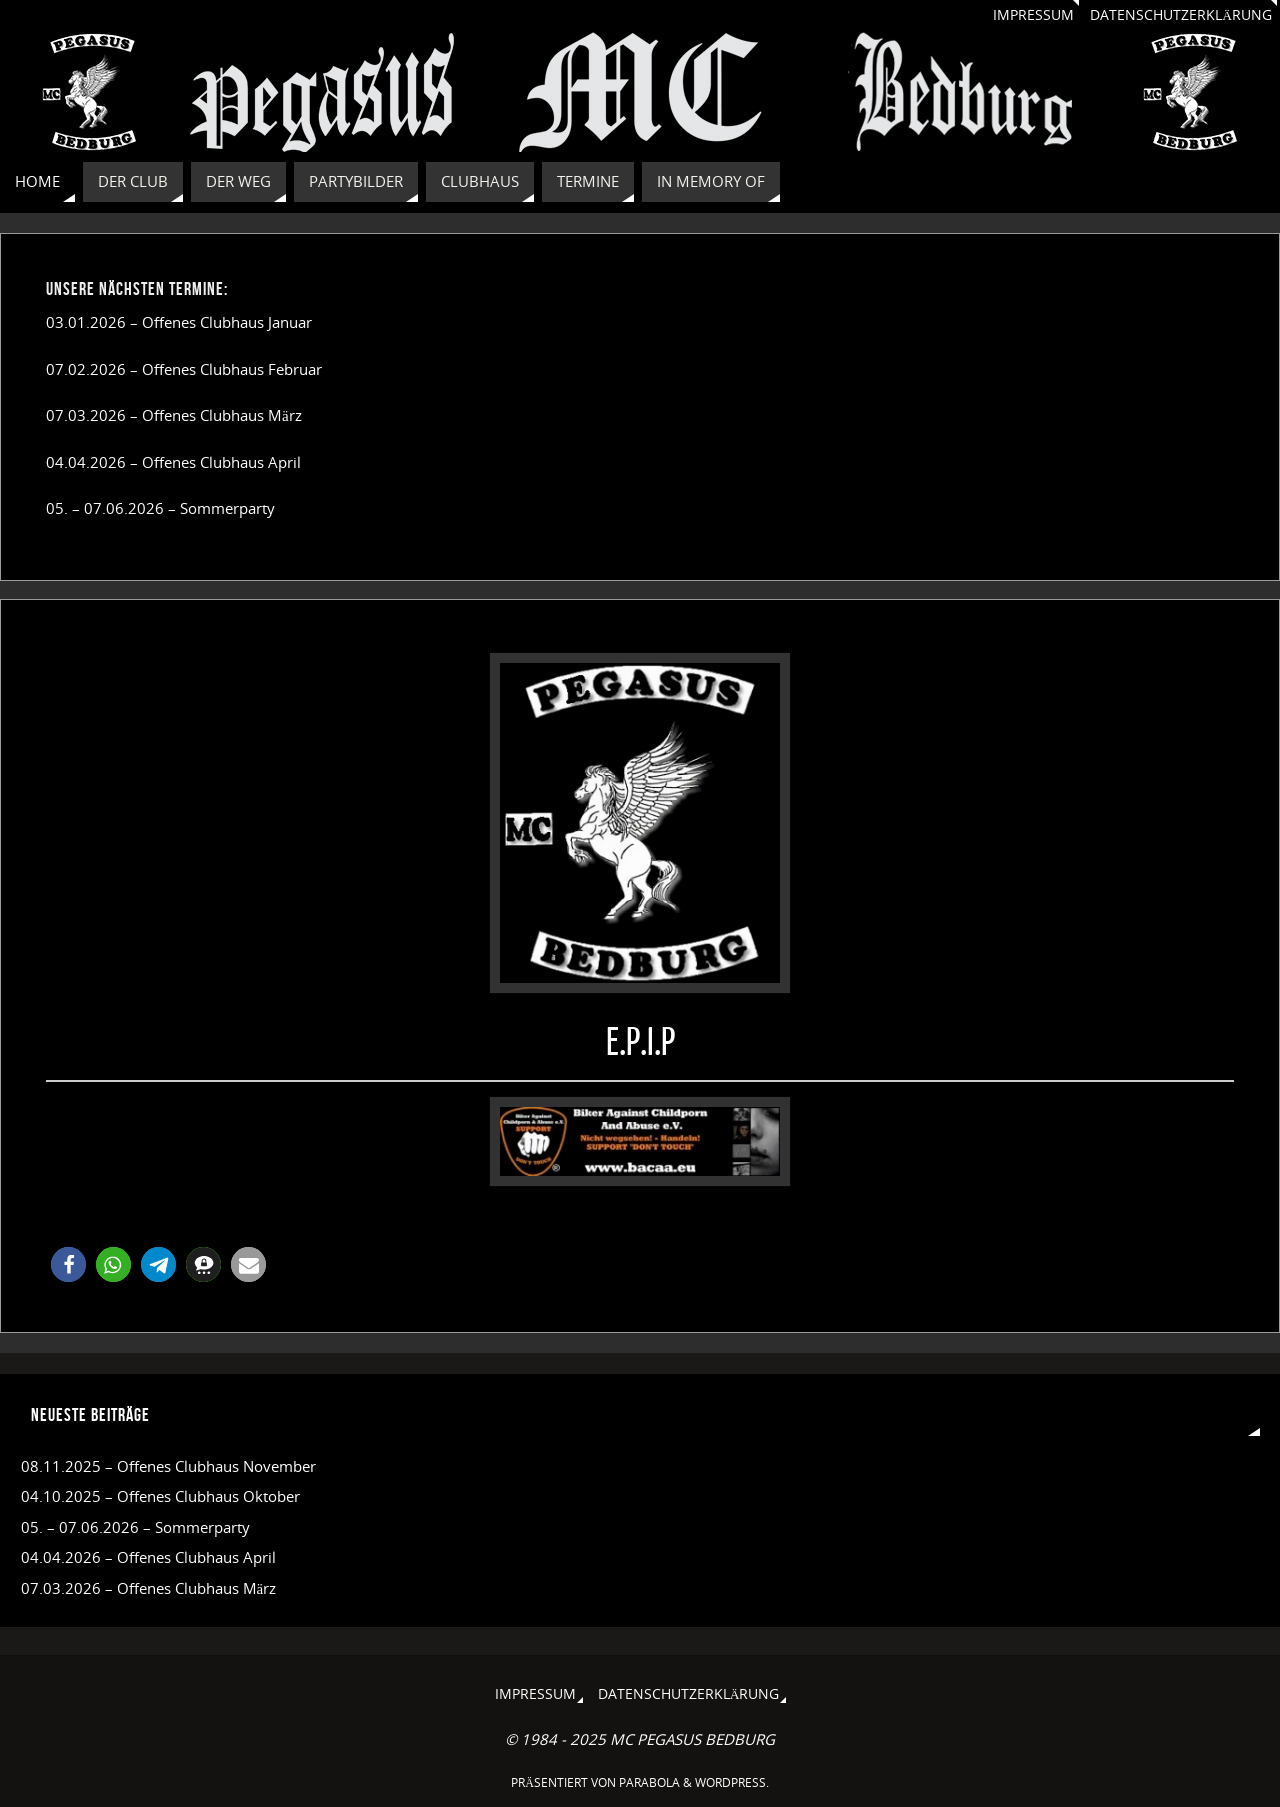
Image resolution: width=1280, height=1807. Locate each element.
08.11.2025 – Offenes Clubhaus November (168, 1466)
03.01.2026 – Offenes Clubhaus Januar (179, 322)
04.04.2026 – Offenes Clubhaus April (173, 462)
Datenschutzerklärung (1181, 15)
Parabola (649, 1782)
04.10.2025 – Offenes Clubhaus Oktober (160, 1496)
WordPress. (732, 1782)
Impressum (1033, 15)
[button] (68, 1264)
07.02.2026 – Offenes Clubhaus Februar (184, 369)
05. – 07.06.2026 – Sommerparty (160, 508)
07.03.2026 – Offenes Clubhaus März (174, 415)
